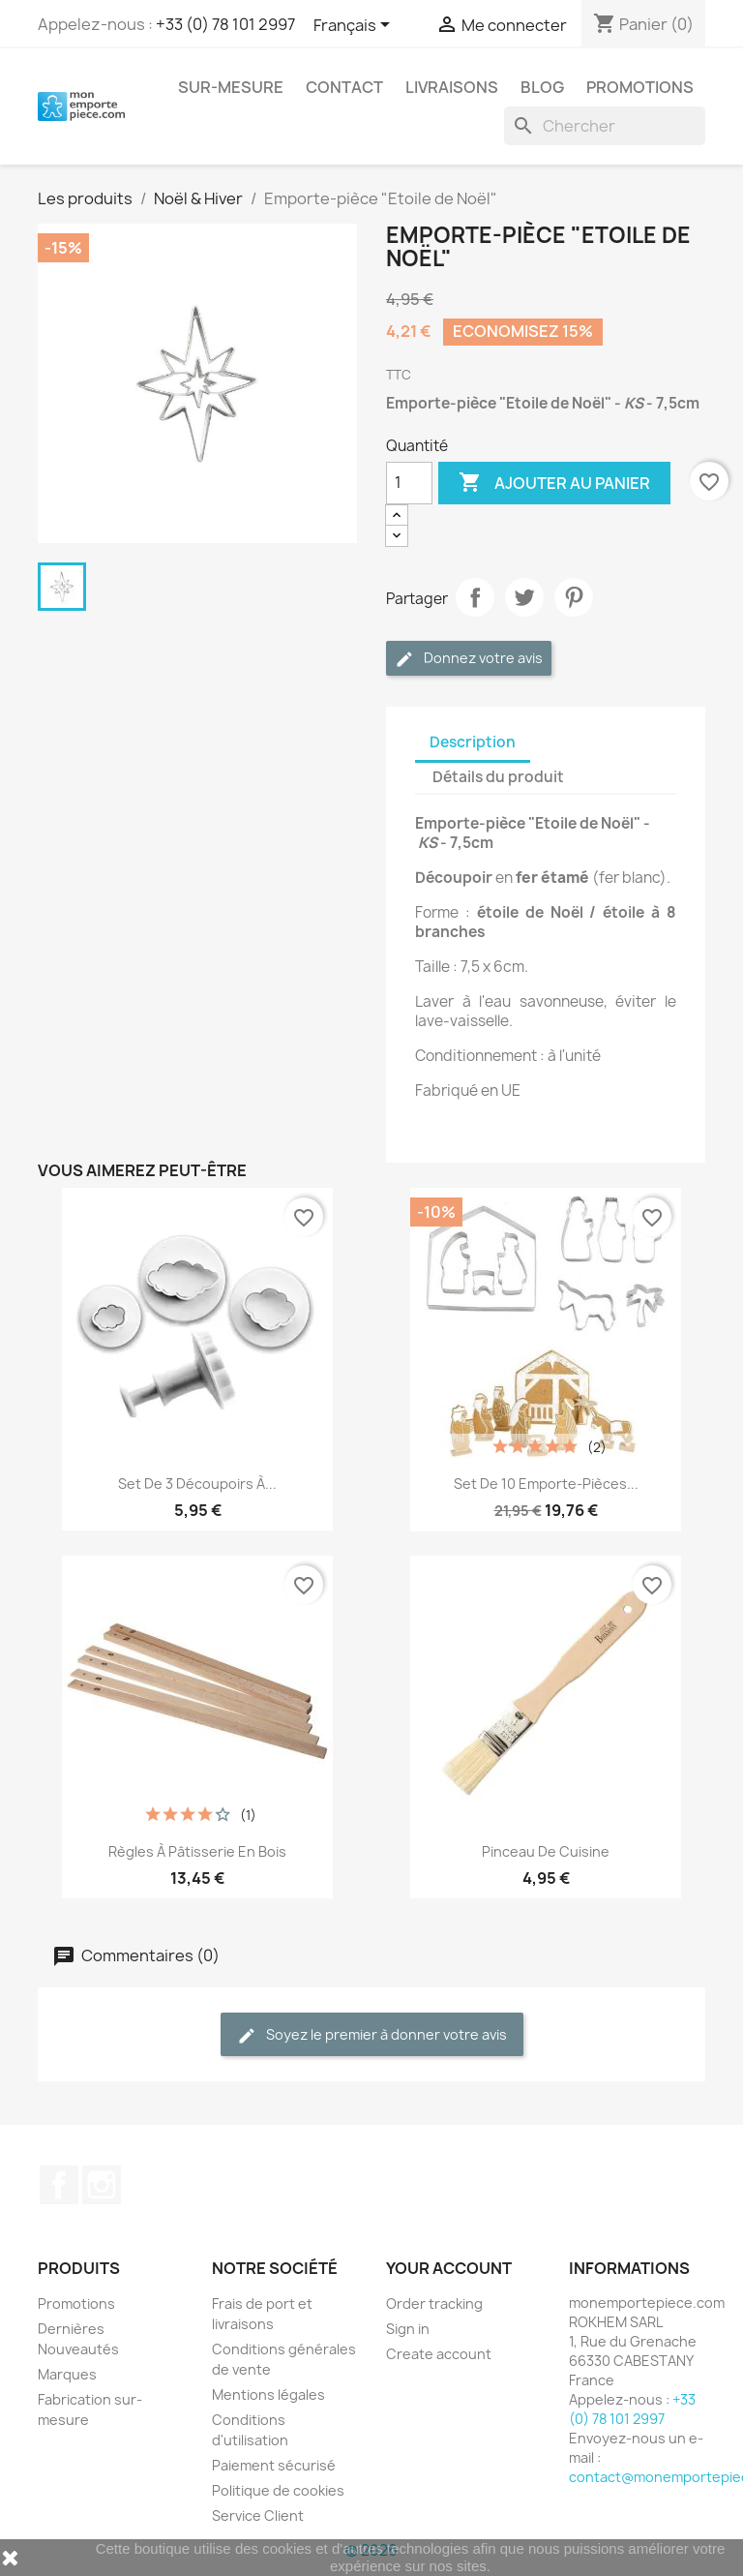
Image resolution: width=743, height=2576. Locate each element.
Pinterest (573, 597)
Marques (67, 2374)
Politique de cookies (278, 2490)
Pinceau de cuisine (545, 1851)
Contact (344, 87)
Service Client (258, 2515)
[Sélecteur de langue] (355, 26)
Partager (475, 597)
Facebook (59, 2185)
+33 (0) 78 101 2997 (225, 24)
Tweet (524, 597)
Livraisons (451, 87)
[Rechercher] (604, 125)
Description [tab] (473, 742)
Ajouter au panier (554, 483)
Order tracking (434, 2303)
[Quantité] (409, 483)
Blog (542, 87)
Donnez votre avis (469, 659)
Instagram (101, 2185)
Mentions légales (268, 2394)
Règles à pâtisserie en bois (197, 1851)
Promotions (640, 87)
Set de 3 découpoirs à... (197, 1483)
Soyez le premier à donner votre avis (372, 2035)
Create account (438, 2354)
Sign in (408, 2328)
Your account (449, 2268)
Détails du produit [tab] (498, 777)
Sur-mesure (230, 87)
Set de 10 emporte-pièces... (546, 1483)
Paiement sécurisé (274, 2465)
